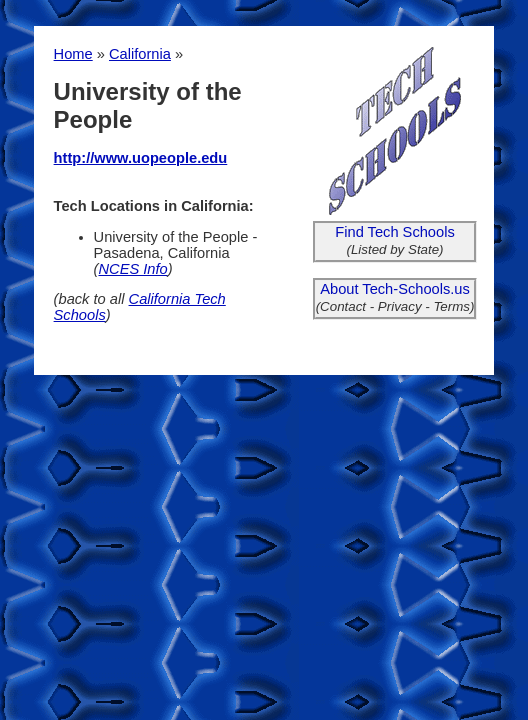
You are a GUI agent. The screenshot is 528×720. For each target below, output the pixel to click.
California (140, 54)
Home (73, 54)
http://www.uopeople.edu (141, 158)
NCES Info (132, 269)
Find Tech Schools (395, 232)
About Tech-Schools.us (395, 289)
